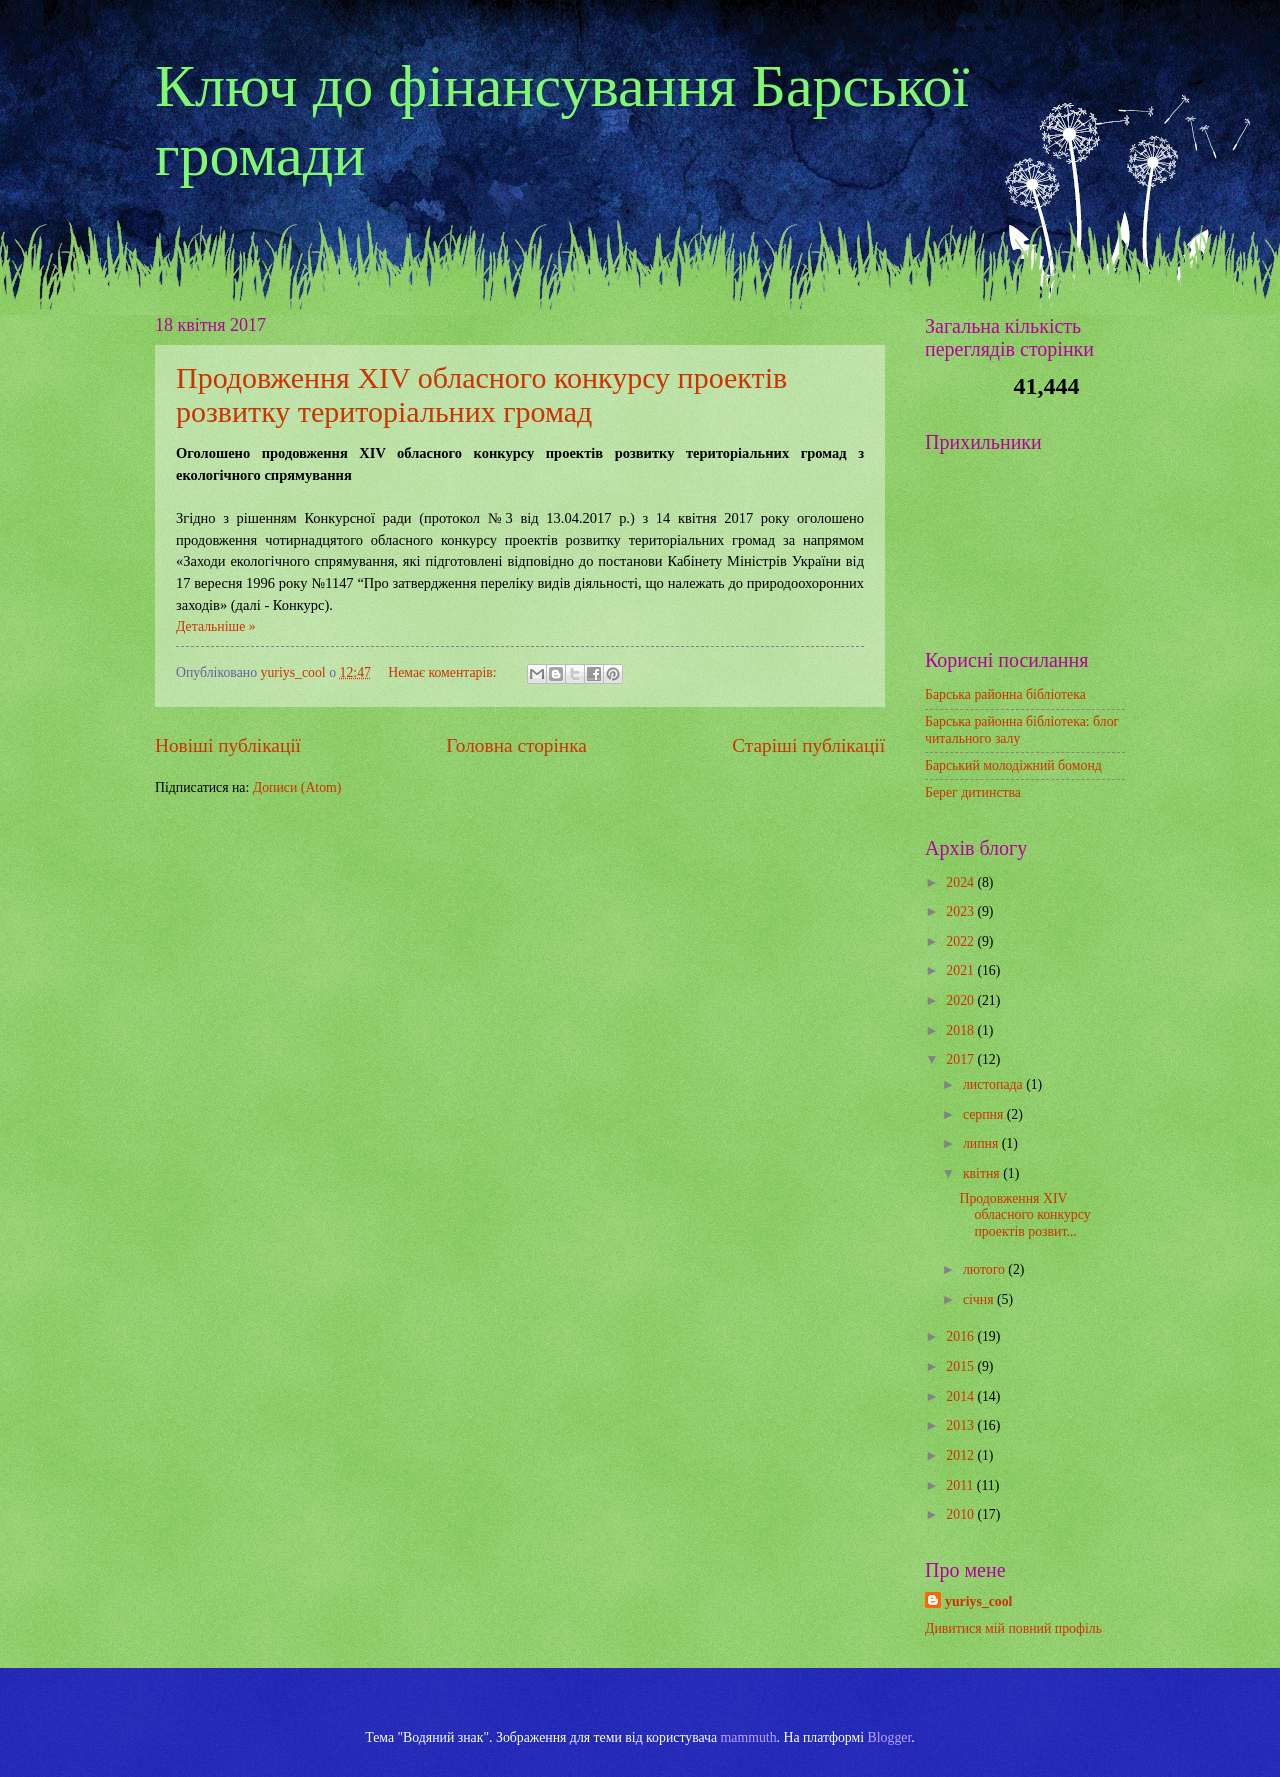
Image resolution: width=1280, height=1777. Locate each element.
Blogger (890, 1737)
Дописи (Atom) (297, 787)
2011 (961, 1485)
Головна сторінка (516, 745)
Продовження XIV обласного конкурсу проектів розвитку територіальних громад (481, 394)
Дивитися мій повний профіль (1013, 1628)
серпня (985, 1114)
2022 (961, 941)
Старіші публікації (808, 745)
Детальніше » (216, 626)
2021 (961, 970)
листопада (994, 1084)
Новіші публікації (228, 745)
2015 (961, 1366)
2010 (961, 1514)
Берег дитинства (973, 792)
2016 (961, 1336)
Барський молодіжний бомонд (1013, 765)
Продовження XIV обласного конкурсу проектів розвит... (1024, 1215)
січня (980, 1299)
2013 (961, 1425)
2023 (961, 911)
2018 (961, 1030)
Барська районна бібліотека (1005, 694)
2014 (961, 1396)
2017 (961, 1059)
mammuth (749, 1737)
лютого (985, 1269)
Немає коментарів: (444, 672)
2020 (961, 1000)
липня (982, 1143)
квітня (983, 1173)
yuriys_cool (978, 1601)
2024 (961, 882)
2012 (961, 1455)
